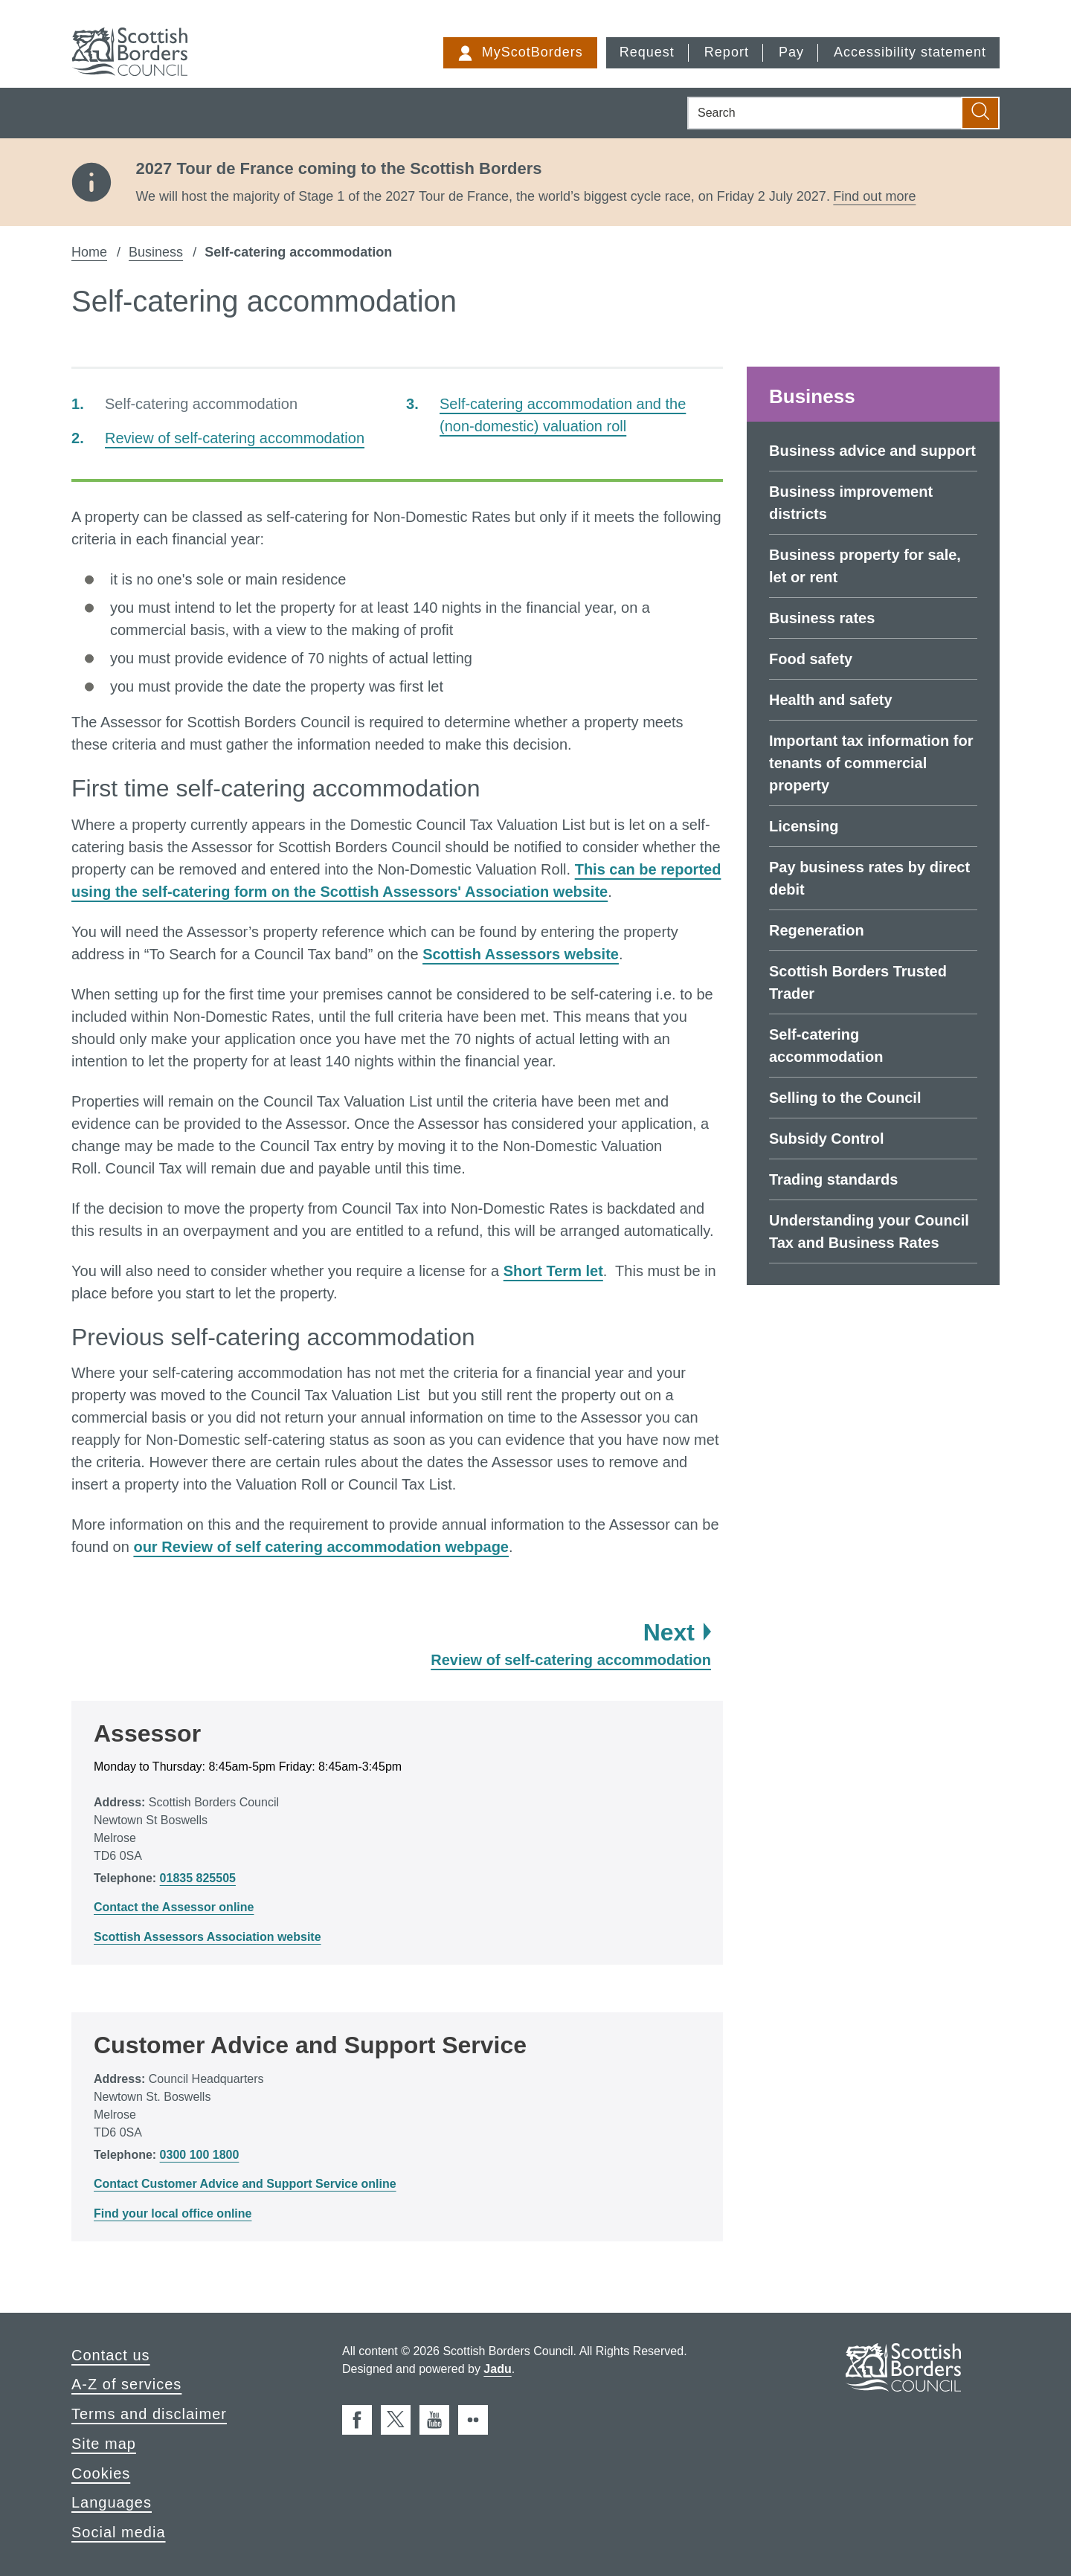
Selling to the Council (845, 1097)
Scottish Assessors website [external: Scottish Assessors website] (520, 954)
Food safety (810, 659)
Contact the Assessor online (174, 1907)
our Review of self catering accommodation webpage (321, 1547)
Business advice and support (872, 450)
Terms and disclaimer (149, 2414)
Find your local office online (172, 2213)
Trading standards (833, 1179)
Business (156, 252)
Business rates (822, 618)
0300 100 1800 (199, 2154)
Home (89, 252)
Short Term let (553, 1271)
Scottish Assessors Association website (207, 1937)
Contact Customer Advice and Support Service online (245, 2183)
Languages (111, 2502)
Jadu (497, 2369)
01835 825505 (198, 1878)
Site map (103, 2443)
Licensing (803, 826)
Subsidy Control (826, 1138)
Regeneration (816, 930)
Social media (118, 2532)
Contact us (110, 2355)
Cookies (100, 2473)
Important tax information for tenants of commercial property (871, 762)
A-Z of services (126, 2384)
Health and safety (830, 700)
